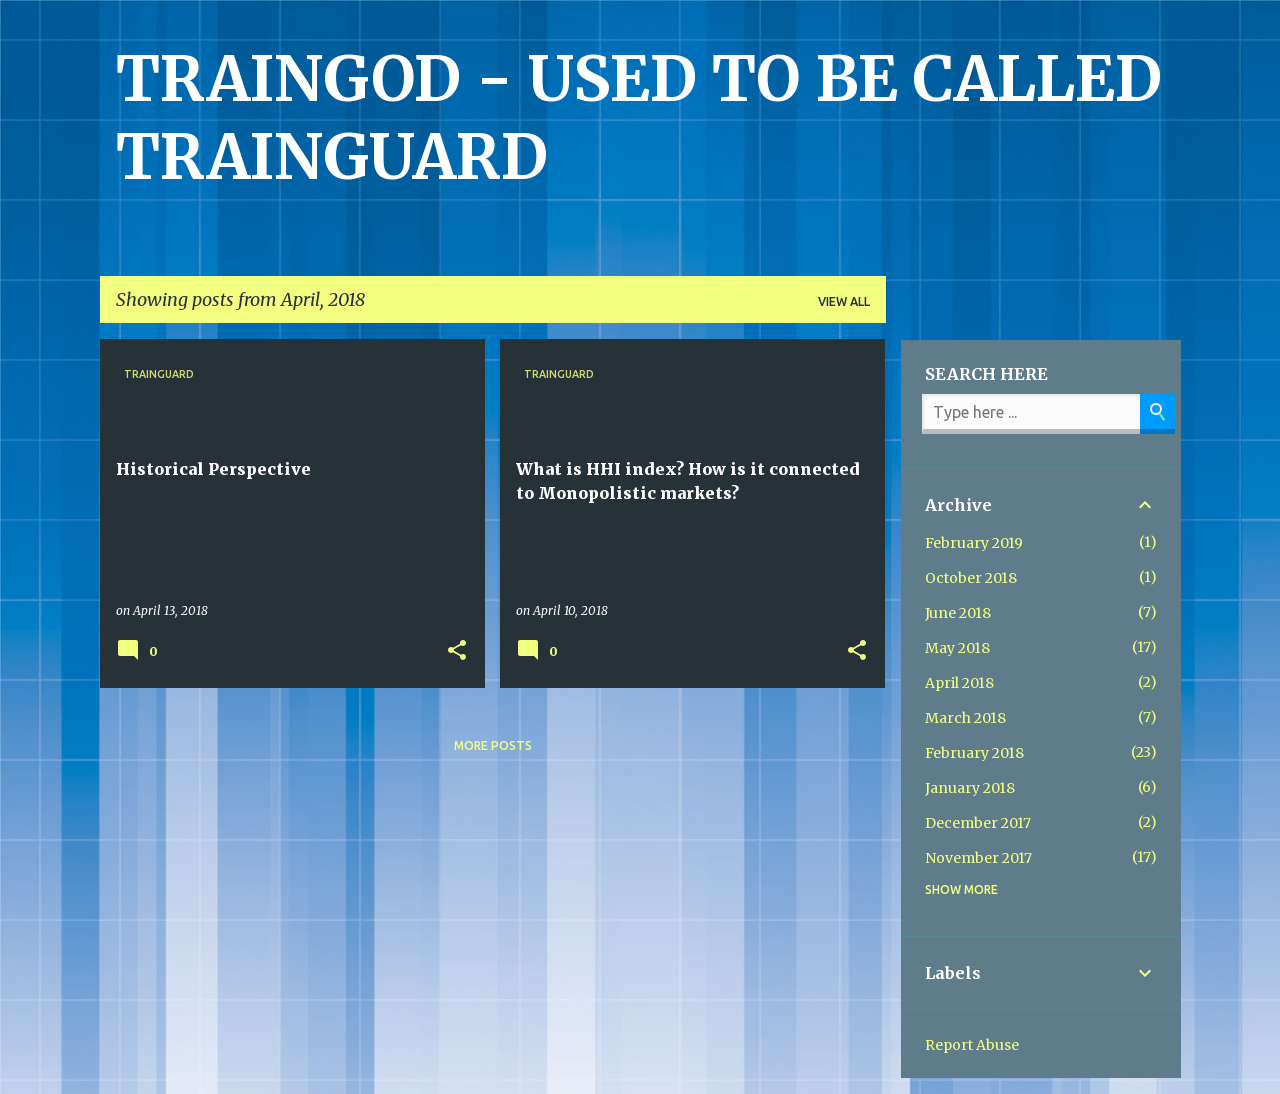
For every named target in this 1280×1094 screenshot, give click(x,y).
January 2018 (970, 788)
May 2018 (957, 648)
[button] (457, 651)
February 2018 (974, 753)
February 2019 (974, 543)
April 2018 (959, 683)
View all (844, 301)
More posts (493, 745)
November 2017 (978, 858)
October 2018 (971, 578)
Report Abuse (972, 1045)
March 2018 (965, 718)
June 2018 (958, 613)
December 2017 (978, 823)
